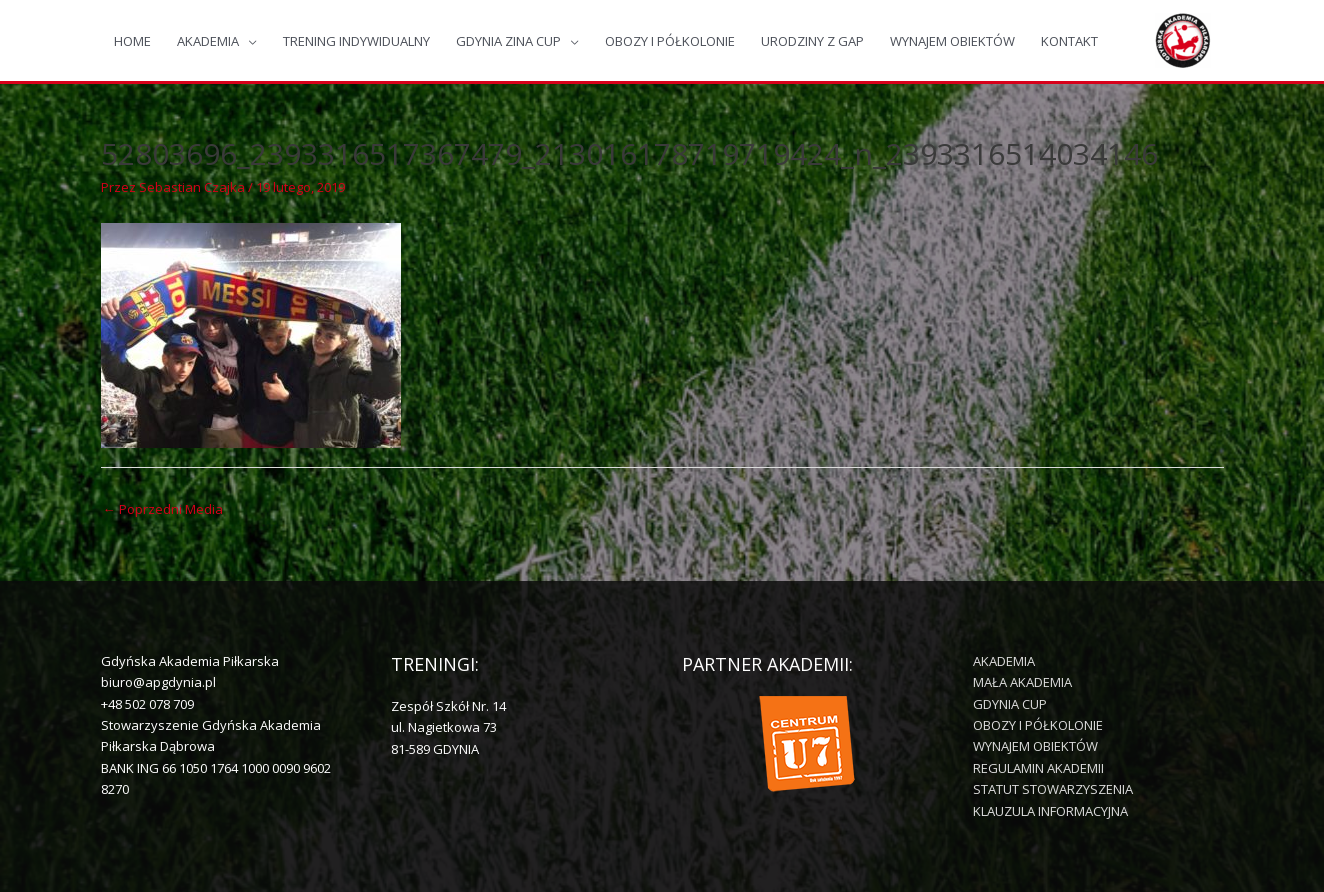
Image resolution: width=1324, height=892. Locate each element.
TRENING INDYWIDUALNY (356, 41)
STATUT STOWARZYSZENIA (1053, 789)
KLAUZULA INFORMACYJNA (1050, 811)
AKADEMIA (208, 41)
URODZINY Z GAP (812, 41)
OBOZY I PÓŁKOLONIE (670, 41)
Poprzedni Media (163, 509)
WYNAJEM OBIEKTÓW (952, 41)
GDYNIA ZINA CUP (508, 41)
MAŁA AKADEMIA (1022, 682)
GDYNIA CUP (1010, 704)
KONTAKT (1069, 41)
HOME (132, 41)
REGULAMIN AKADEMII (1038, 768)
